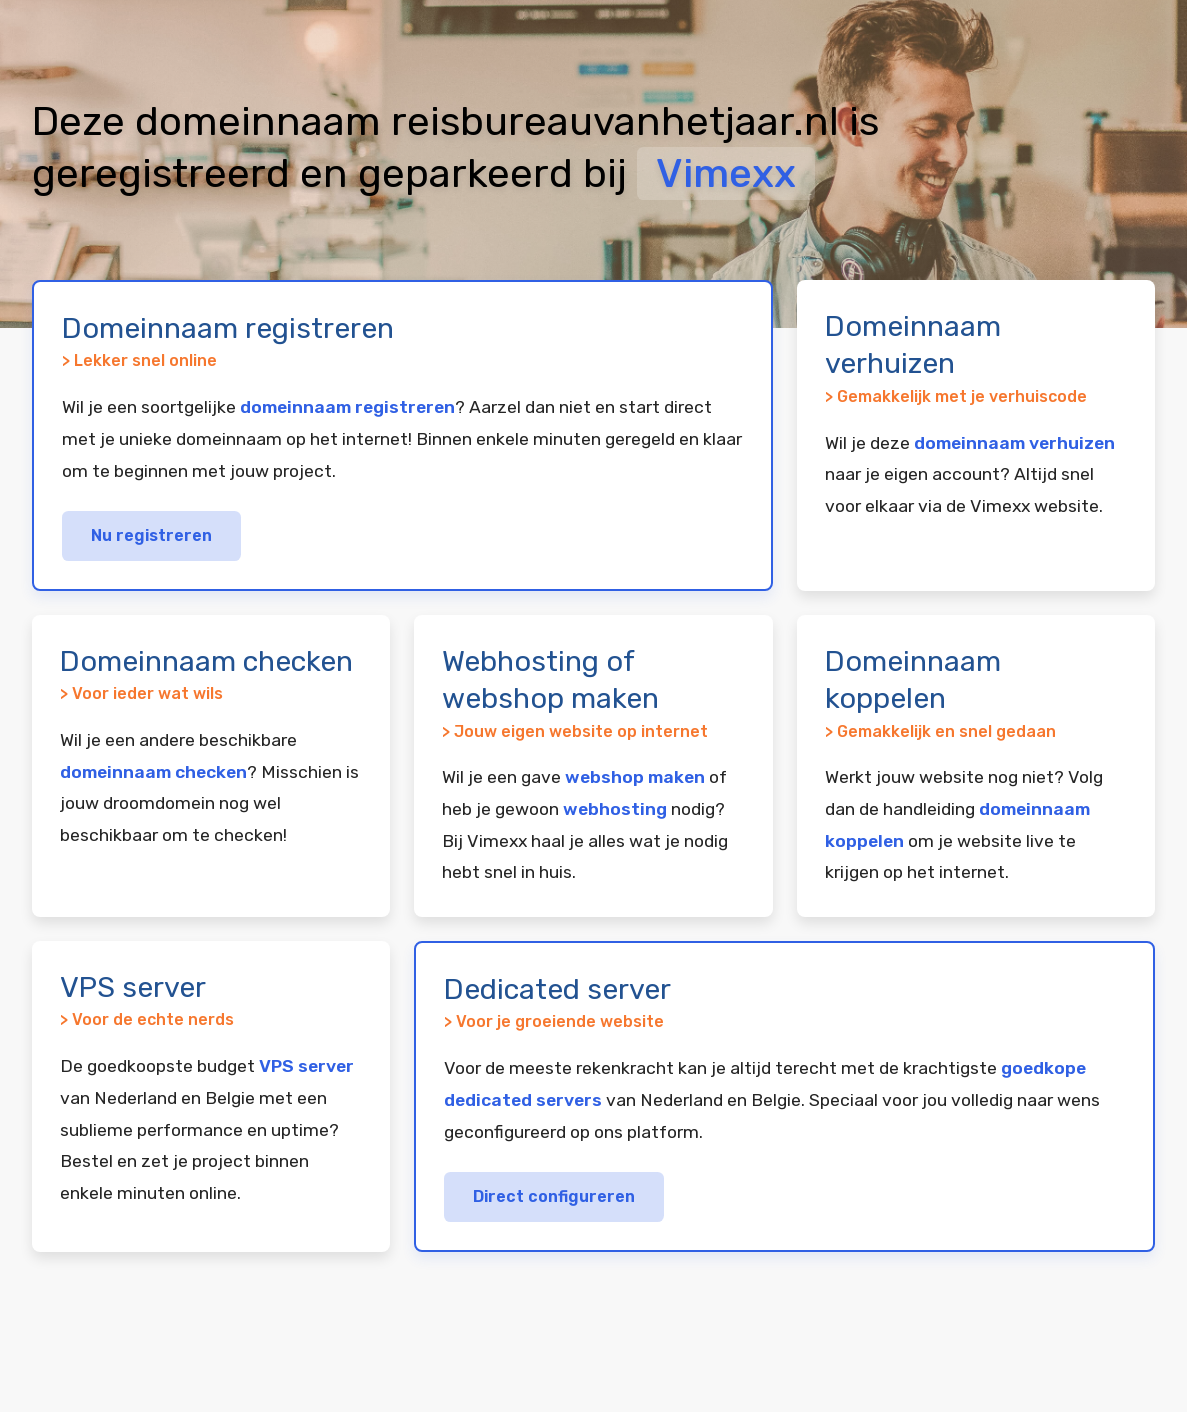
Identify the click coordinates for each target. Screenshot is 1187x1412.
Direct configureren (554, 1196)
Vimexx (726, 173)
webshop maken (635, 777)
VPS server (306, 1066)
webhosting (615, 809)
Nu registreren (151, 535)
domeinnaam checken (153, 772)
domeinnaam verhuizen (1014, 443)
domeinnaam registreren (347, 407)
